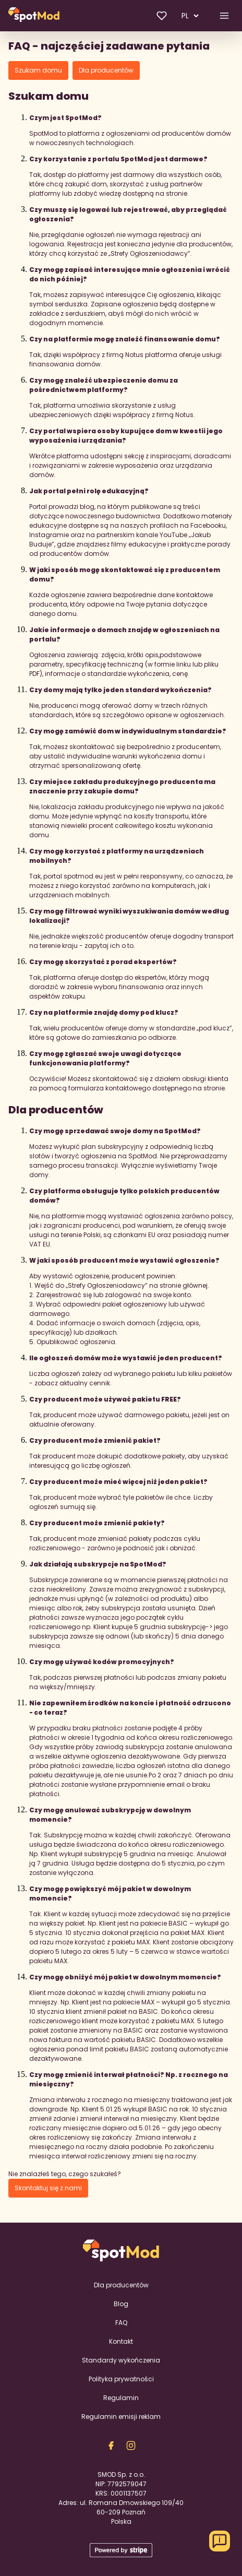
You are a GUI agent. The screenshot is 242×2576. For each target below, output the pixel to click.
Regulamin (121, 2397)
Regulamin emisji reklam (121, 2416)
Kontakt (121, 2341)
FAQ (121, 2322)
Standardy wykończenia (121, 2360)
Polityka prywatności (121, 2379)
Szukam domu (38, 70)
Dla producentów (106, 70)
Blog (121, 2303)
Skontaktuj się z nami (48, 2187)
